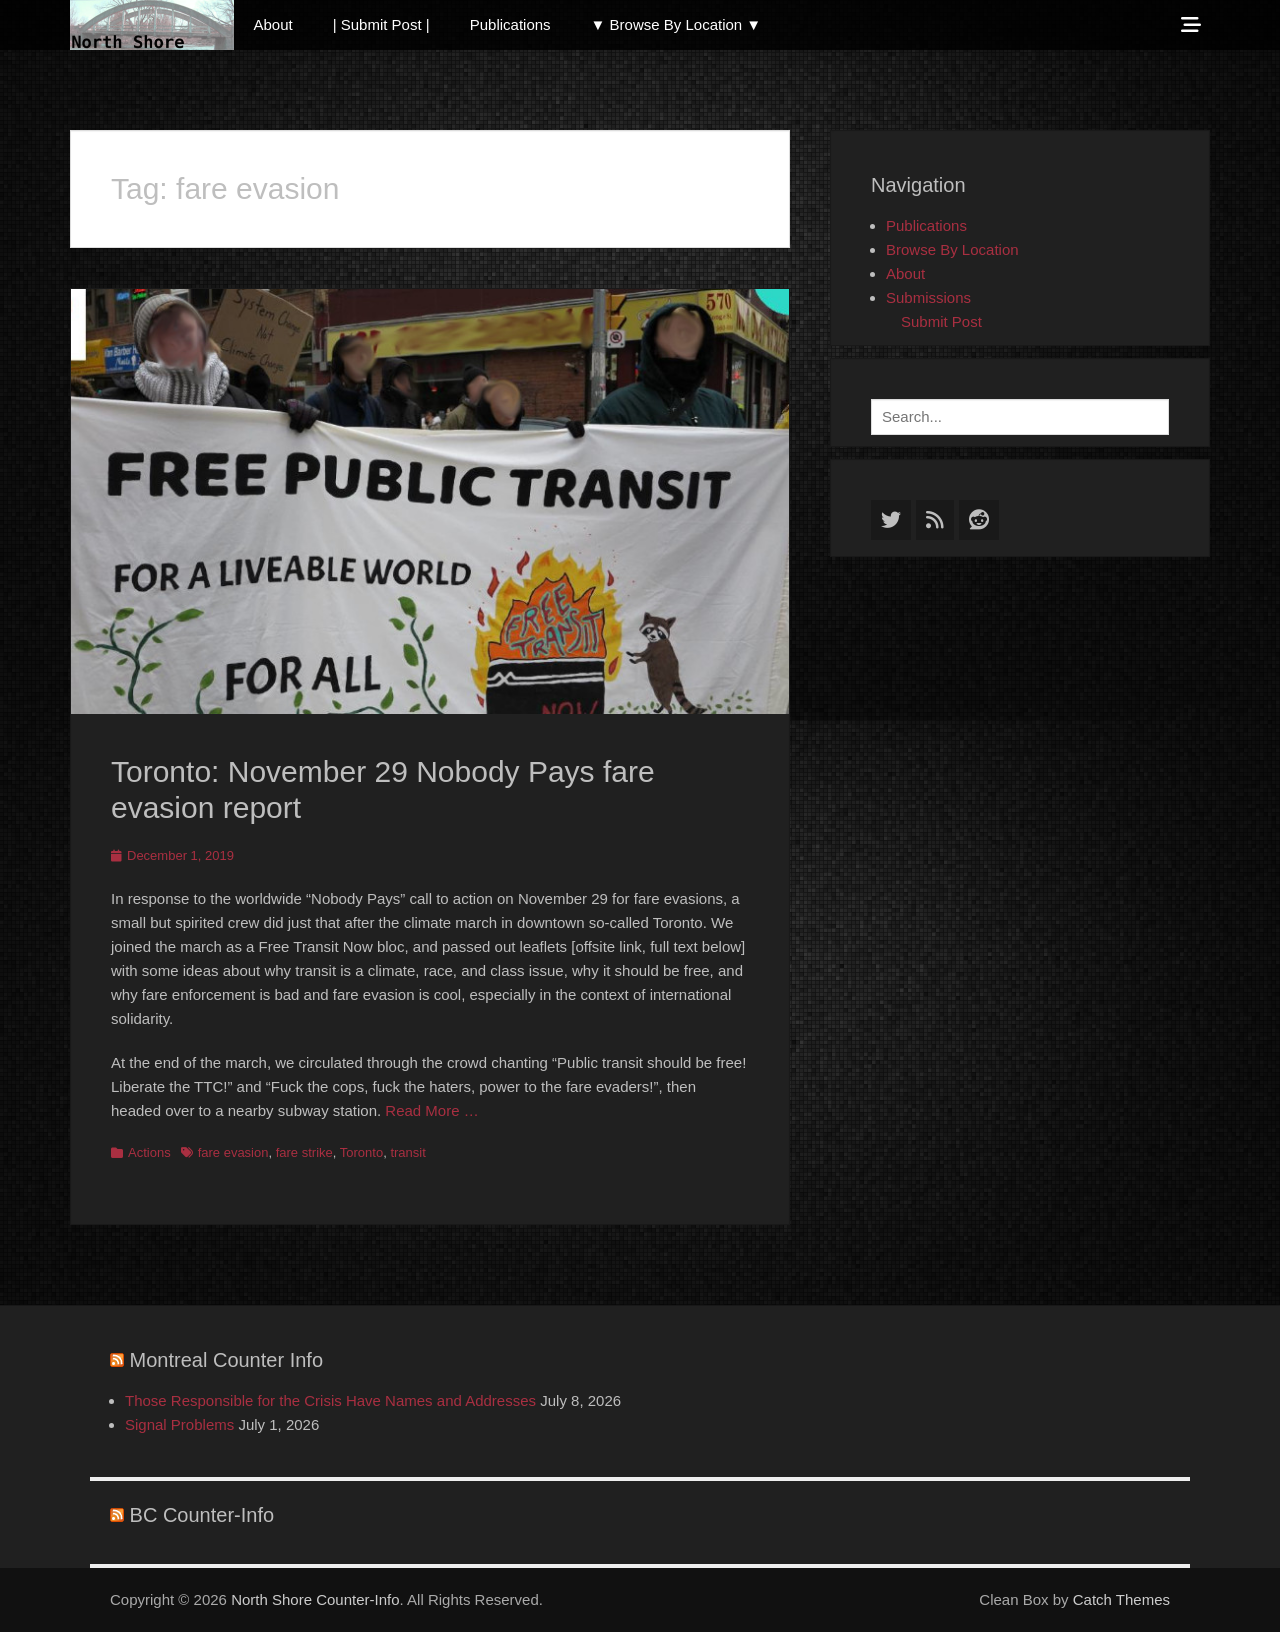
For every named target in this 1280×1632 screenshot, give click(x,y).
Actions (149, 1152)
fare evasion (233, 1152)
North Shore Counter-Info (315, 1599)
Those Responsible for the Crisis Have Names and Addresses (330, 1400)
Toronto (361, 1152)
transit (407, 1152)
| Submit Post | (381, 24)
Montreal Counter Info (226, 1360)
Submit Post (941, 321)
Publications (510, 24)
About (273, 24)
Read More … (431, 1110)
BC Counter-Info (202, 1515)
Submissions (928, 297)
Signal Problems (179, 1424)
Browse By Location (952, 249)
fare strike (304, 1152)
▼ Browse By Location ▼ (676, 24)
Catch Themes (1121, 1599)
